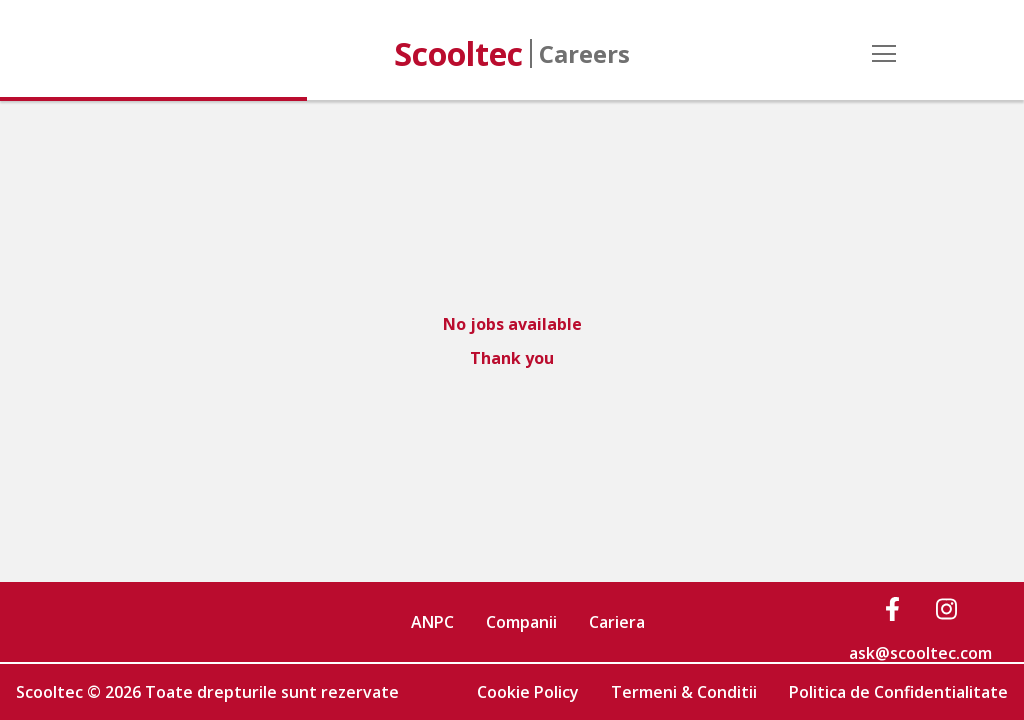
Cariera (617, 622)
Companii (521, 622)
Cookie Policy (528, 692)
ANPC (432, 622)
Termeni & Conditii (684, 692)
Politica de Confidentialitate (898, 692)
